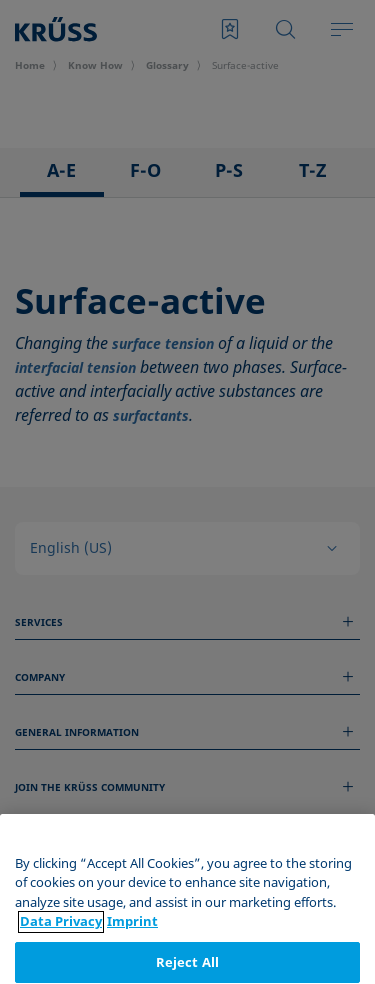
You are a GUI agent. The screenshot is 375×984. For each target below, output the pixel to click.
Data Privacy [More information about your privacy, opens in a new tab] (61, 966)
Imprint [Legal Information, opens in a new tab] (132, 966)
